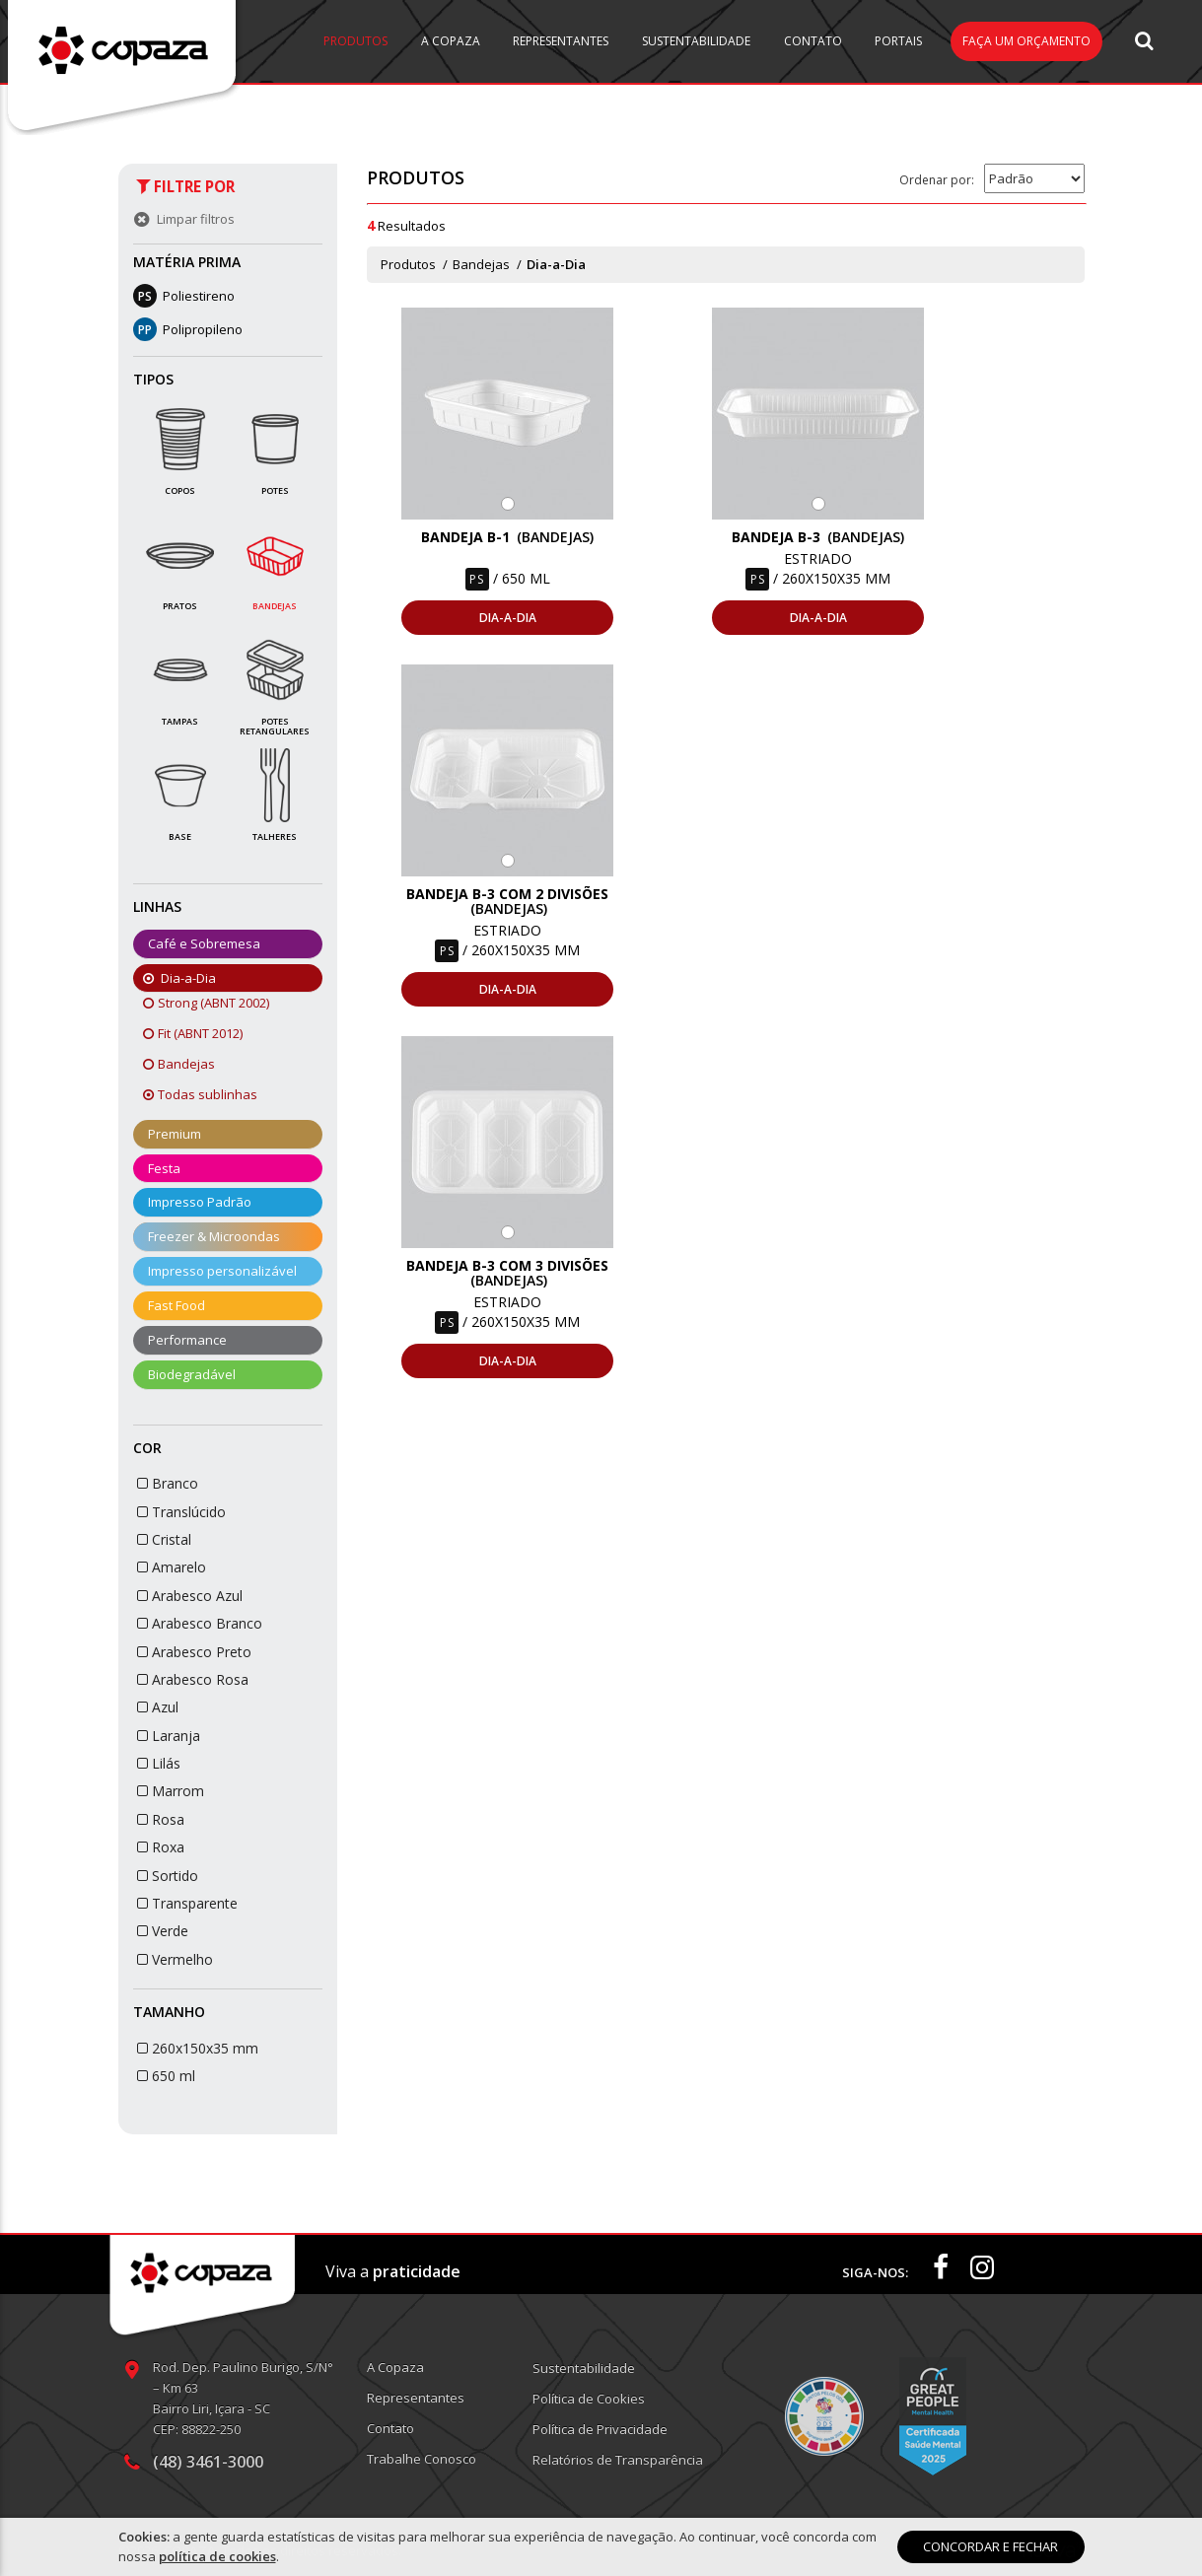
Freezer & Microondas (214, 1236)
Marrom (169, 1790)
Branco (166, 1483)
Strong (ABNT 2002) (208, 1002)
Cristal (162, 1539)
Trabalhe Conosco (421, 2459)
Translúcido (180, 1511)
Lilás (157, 1763)
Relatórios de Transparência (617, 2460)
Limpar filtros (182, 219)
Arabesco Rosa (191, 1679)
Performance (187, 1340)
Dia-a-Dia (556, 264)
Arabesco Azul (188, 1595)
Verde (161, 1930)
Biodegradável (192, 1374)
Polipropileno (188, 329)
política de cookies (217, 2556)
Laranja (167, 1735)
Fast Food (176, 1305)
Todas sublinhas (202, 1094)
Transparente (186, 1903)
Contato (813, 41)
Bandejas (181, 1064)
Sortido (166, 1875)
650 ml (164, 2075)
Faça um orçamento (1026, 41)
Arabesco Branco (198, 1623)
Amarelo (170, 1567)
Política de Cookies (588, 2398)
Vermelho (173, 1959)
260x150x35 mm (196, 2048)
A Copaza (450, 41)
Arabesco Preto (192, 1651)
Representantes (560, 41)
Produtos (355, 41)
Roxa (159, 1847)
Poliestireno (184, 296)
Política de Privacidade (600, 2429)
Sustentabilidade (696, 41)
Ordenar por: (936, 180)
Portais (898, 41)
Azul (156, 1707)
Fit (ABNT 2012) (195, 1033)
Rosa (159, 1819)
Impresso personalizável (222, 1271)
